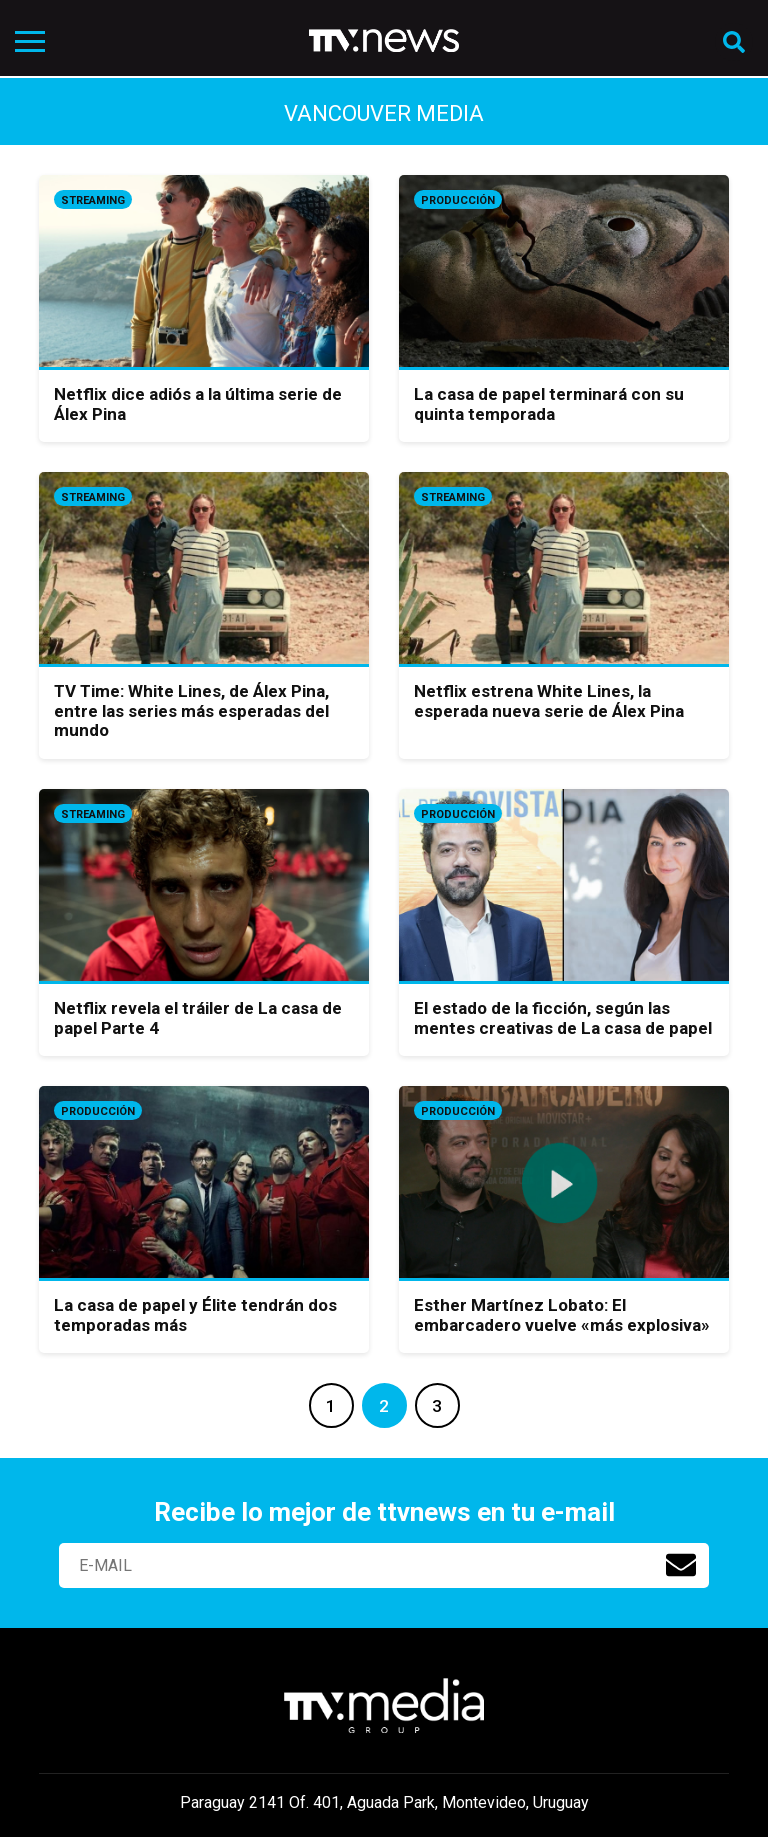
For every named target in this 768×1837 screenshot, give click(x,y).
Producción (458, 200)
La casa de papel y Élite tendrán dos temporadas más (195, 1315)
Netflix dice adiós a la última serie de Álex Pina (198, 404)
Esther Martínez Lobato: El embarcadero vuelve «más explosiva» (562, 1315)
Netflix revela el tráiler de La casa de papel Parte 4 (198, 1018)
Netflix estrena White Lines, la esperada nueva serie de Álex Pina (549, 701)
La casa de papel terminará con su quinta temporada (549, 404)
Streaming (93, 200)
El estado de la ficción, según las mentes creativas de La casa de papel (563, 1018)
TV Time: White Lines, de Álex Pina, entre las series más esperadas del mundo (191, 710)
